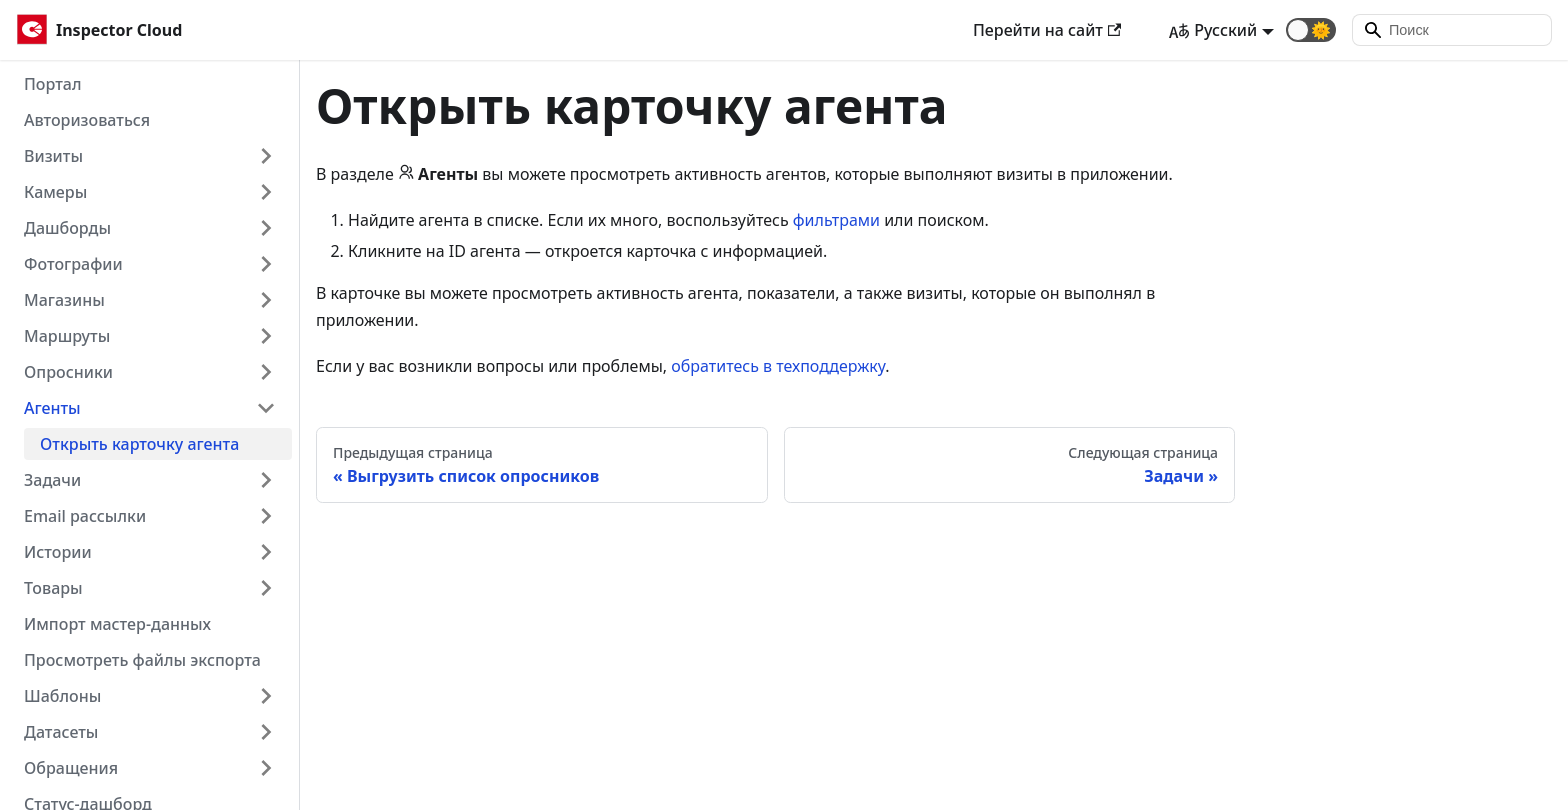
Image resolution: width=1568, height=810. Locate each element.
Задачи (52, 480)
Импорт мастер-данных (117, 624)
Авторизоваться (87, 120)
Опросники (68, 372)
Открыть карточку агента (139, 444)
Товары (53, 588)
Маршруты (67, 336)
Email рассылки (85, 516)
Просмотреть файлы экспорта (142, 660)
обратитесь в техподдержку (778, 366)
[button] (1311, 30)
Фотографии (73, 264)
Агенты (52, 408)
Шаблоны (62, 696)
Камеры (55, 192)
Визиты (53, 156)
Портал (53, 84)
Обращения (71, 768)
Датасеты (61, 732)
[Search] (1452, 30)
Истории (58, 552)
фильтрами (836, 220)
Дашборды (67, 228)
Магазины (64, 300)
